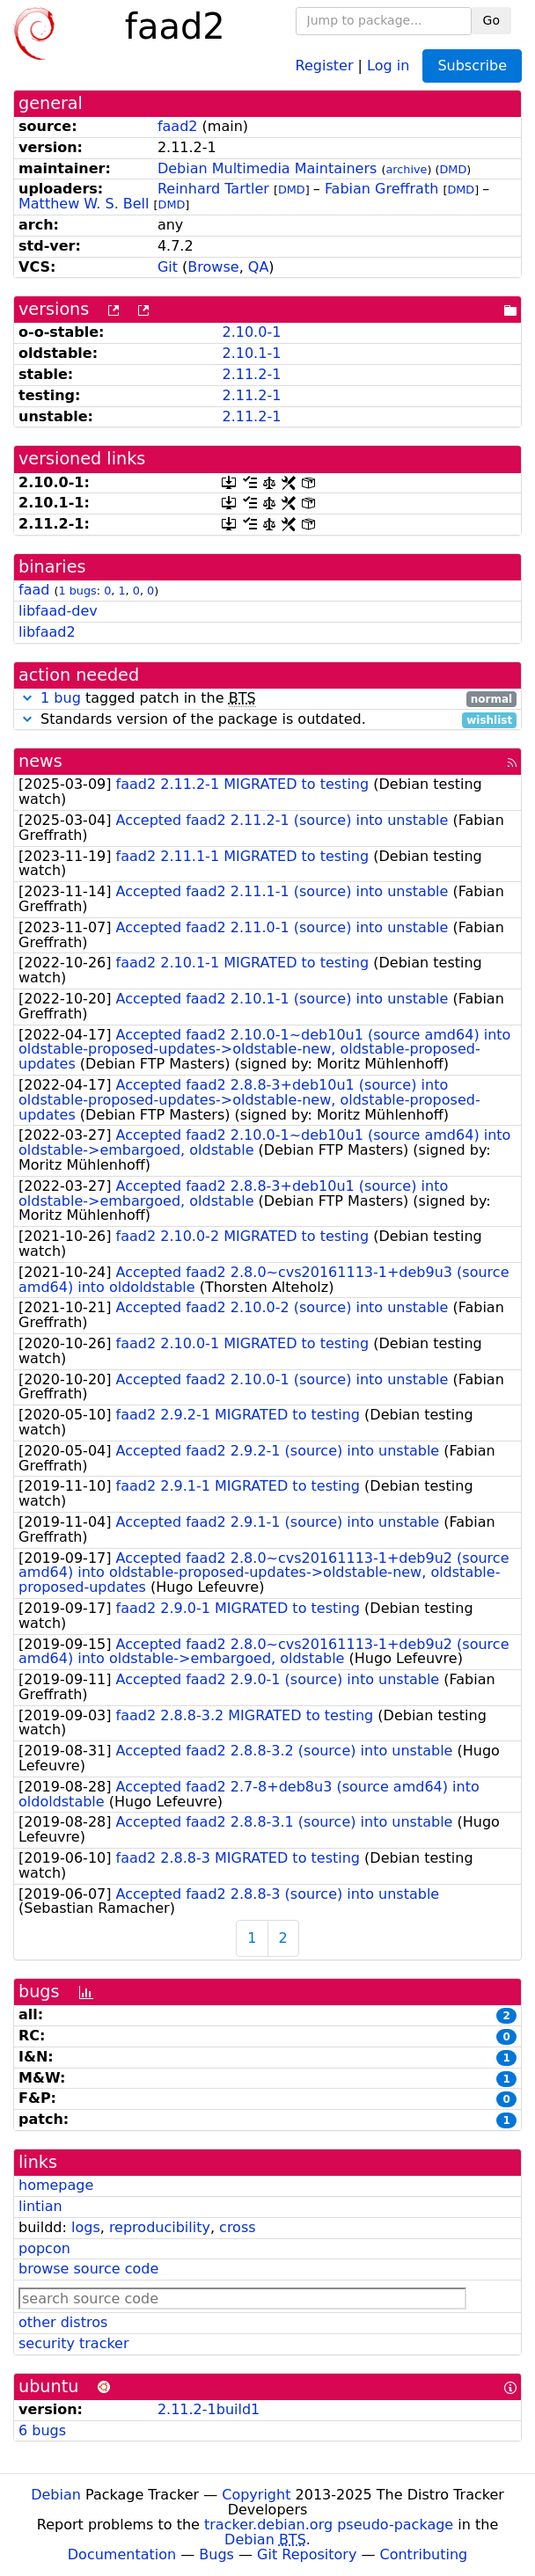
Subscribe (472, 65)
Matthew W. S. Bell (84, 203)
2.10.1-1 (251, 353)
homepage (55, 2185)
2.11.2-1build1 (209, 2409)
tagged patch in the (267, 698)
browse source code (88, 2268)
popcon (44, 2248)
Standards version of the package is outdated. (267, 719)
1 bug (60, 698)
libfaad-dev (58, 610)
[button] (27, 698)
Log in (388, 64)
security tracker (73, 2343)
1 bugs (78, 590)
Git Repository (306, 2554)
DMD (453, 169)
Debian (56, 2494)
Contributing (424, 2554)
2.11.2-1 (251, 374)
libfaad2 (47, 632)
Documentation (122, 2554)
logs (85, 2227)
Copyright (256, 2494)
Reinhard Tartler (213, 188)
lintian (40, 2206)
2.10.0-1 (251, 332)
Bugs (216, 2554)
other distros (62, 2322)
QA (258, 267)
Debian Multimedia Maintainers (267, 168)
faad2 (178, 126)
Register (325, 64)
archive (406, 169)
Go (491, 20)
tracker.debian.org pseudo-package (328, 2524)
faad (33, 589)
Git (168, 267)
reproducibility (159, 2227)
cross (237, 2227)
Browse (212, 267)
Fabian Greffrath (381, 188)
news (40, 761)
